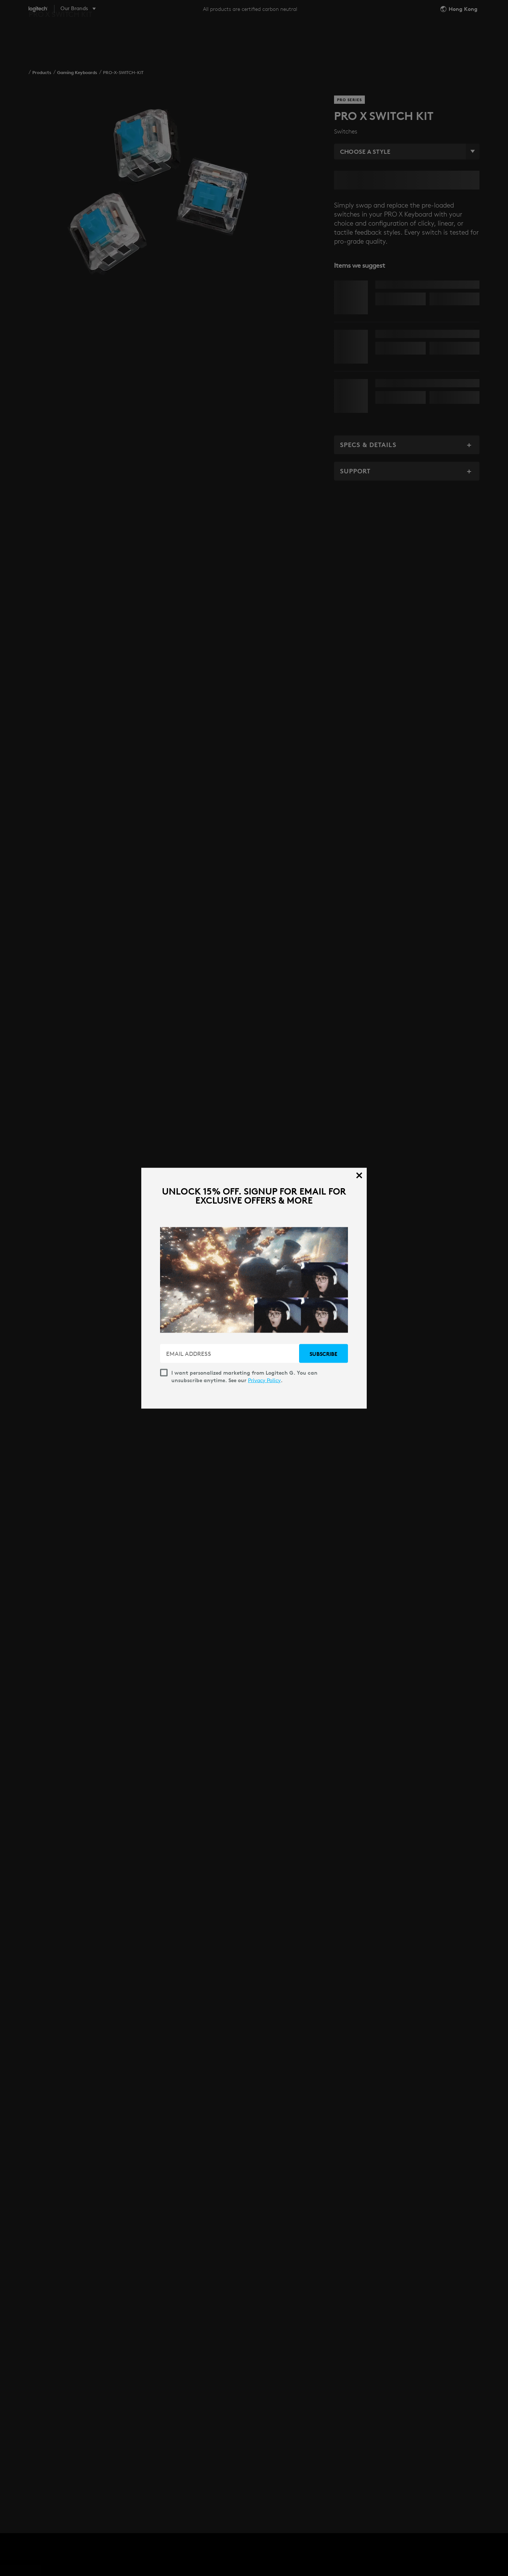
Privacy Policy (264, 1380)
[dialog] (254, 1288)
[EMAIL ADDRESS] (230, 1353)
